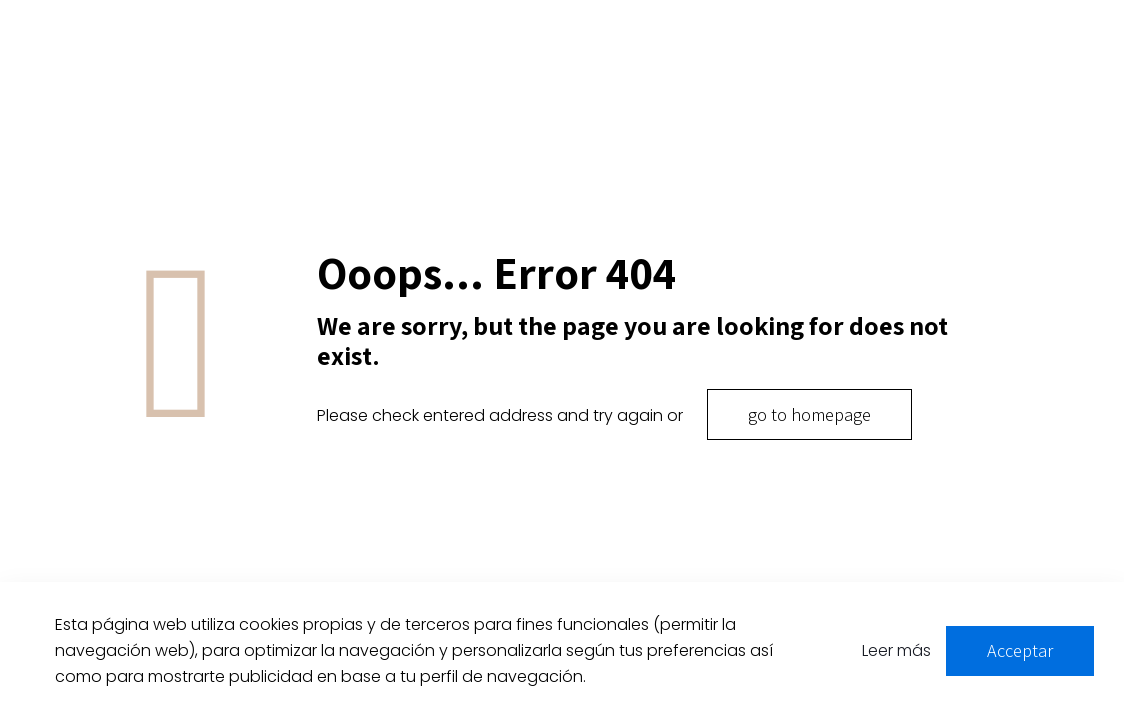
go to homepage (809, 414)
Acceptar (1020, 650)
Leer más (896, 650)
